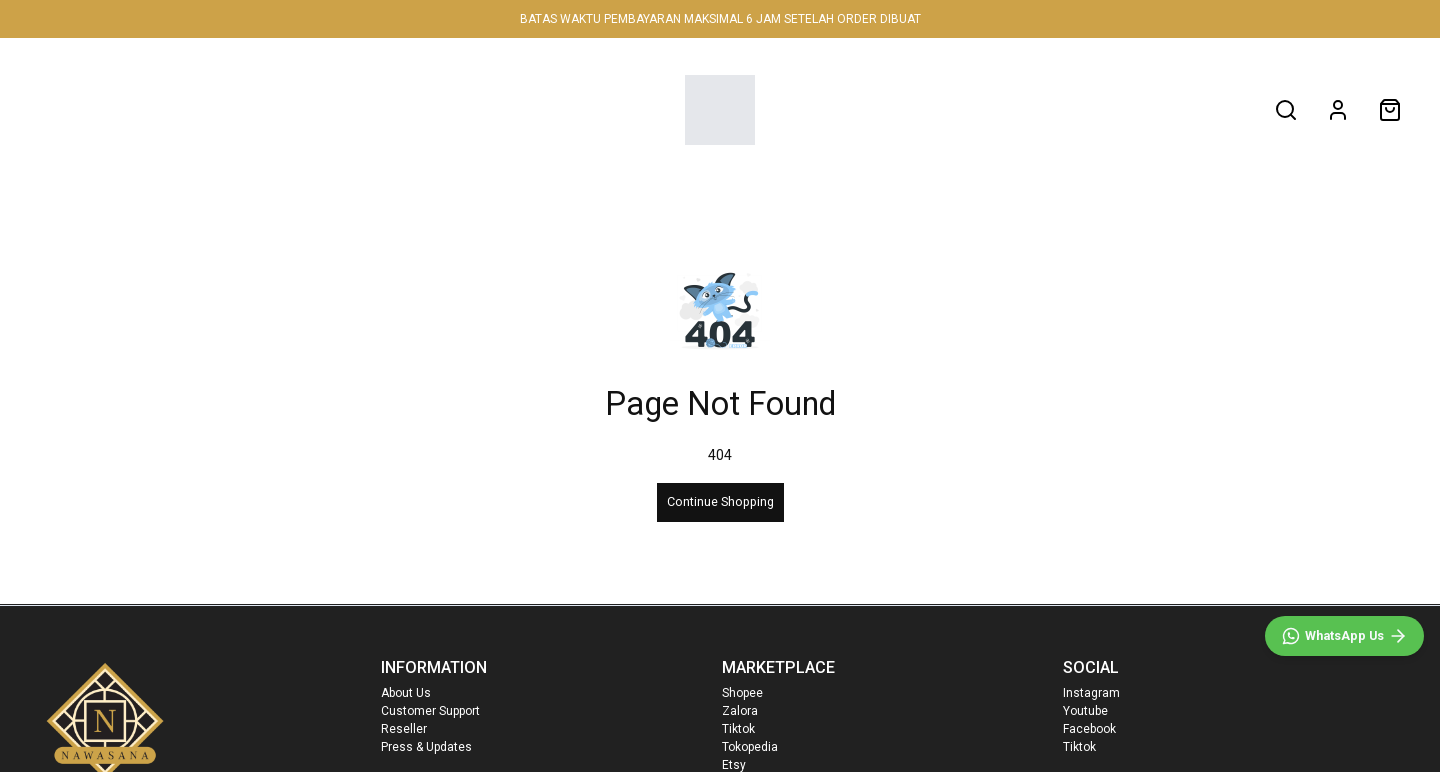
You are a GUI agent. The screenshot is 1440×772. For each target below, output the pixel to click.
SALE (531, 109)
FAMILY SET (434, 109)
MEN (339, 109)
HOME (52, 109)
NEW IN (138, 109)
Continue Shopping (720, 501)
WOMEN (243, 109)
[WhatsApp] (1344, 636)
